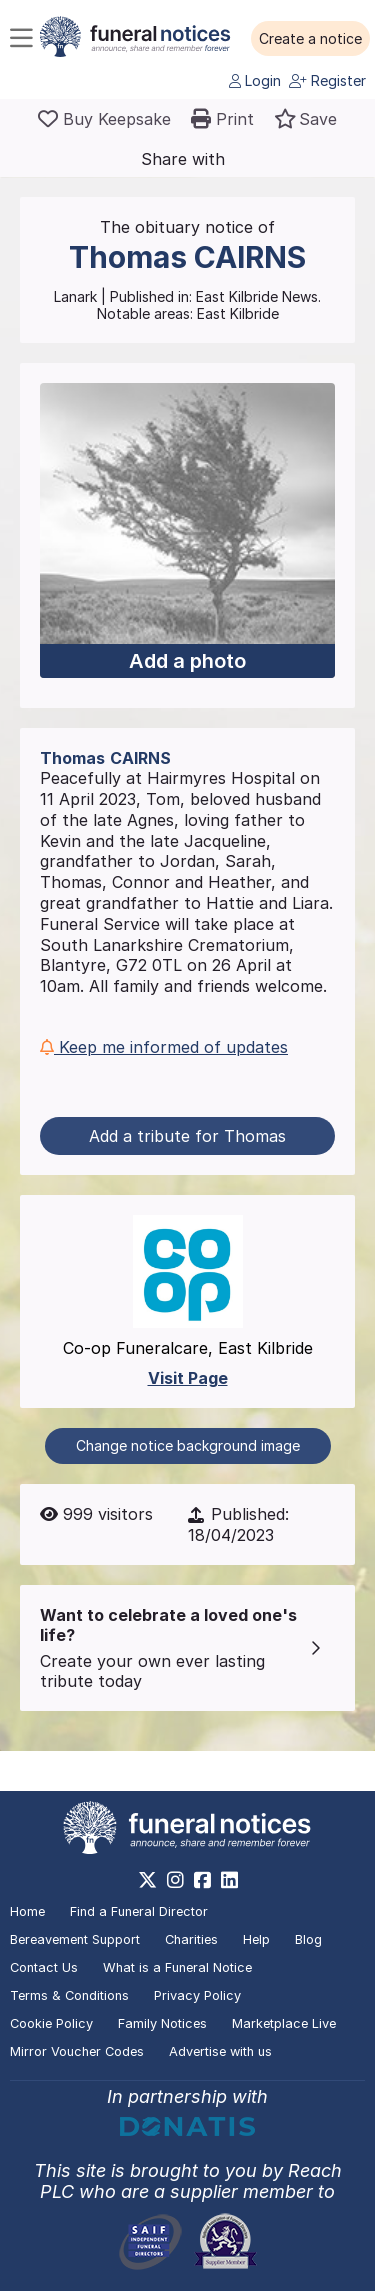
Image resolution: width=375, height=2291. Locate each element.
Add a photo (187, 661)
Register (327, 80)
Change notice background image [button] (188, 1445)
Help (256, 1939)
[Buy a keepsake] (104, 119)
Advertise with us (220, 2051)
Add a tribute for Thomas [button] (187, 1136)
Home (27, 1911)
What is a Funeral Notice (177, 1967)
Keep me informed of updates (164, 1047)
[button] (310, 39)
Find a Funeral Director (139, 1911)
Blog (308, 1939)
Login (255, 80)
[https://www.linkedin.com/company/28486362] (229, 1880)
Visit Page (188, 1378)
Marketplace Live (284, 2023)
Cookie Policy (51, 2023)
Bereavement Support (75, 1939)
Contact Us (44, 1967)
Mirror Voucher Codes (77, 2051)
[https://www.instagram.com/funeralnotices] (175, 1880)
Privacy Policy (197, 1995)
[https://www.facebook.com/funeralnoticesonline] (202, 1880)
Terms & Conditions (69, 1995)
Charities (191, 1939)
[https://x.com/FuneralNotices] (147, 1880)
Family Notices (162, 2023)
